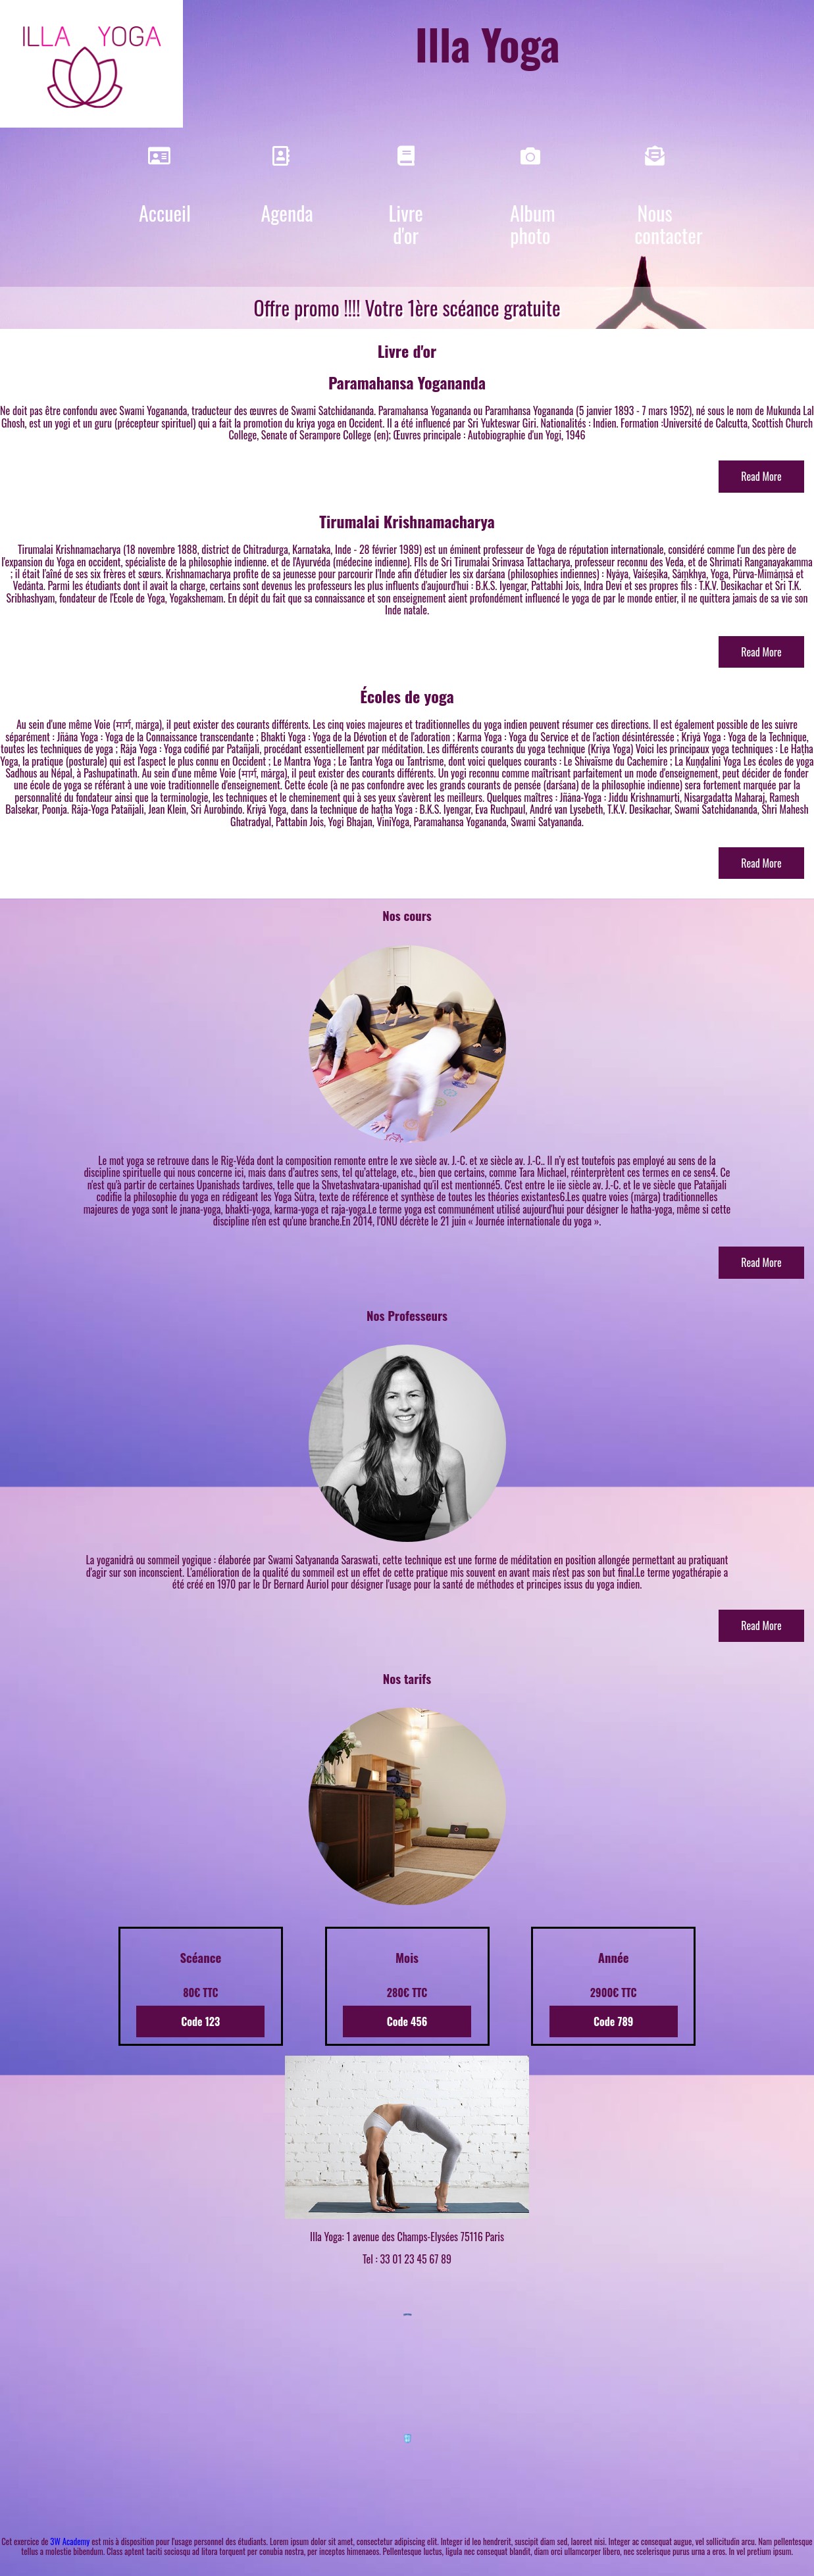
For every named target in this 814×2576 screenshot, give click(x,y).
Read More (761, 476)
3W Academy (69, 2541)
